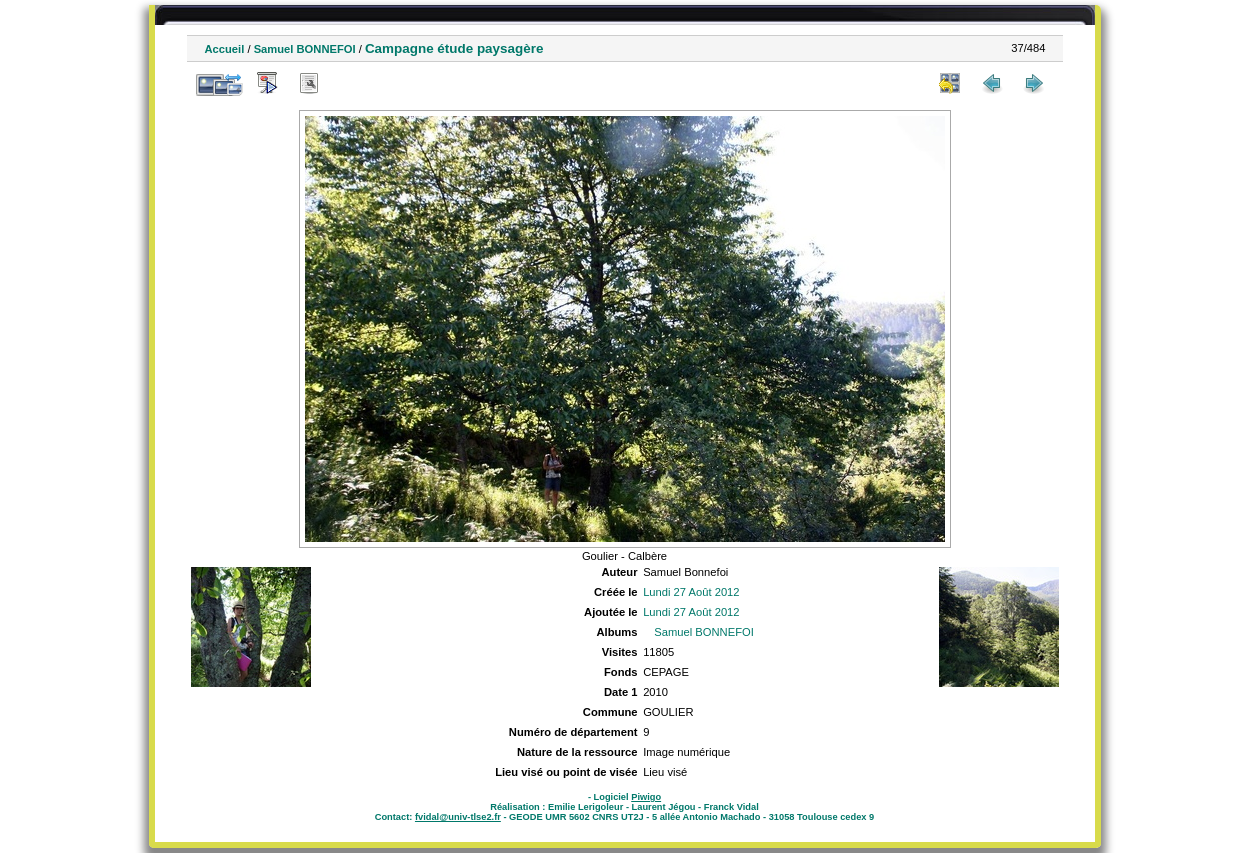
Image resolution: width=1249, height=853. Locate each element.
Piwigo (646, 797)
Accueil (225, 49)
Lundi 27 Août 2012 (691, 592)
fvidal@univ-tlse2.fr (458, 817)
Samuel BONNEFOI (305, 49)
